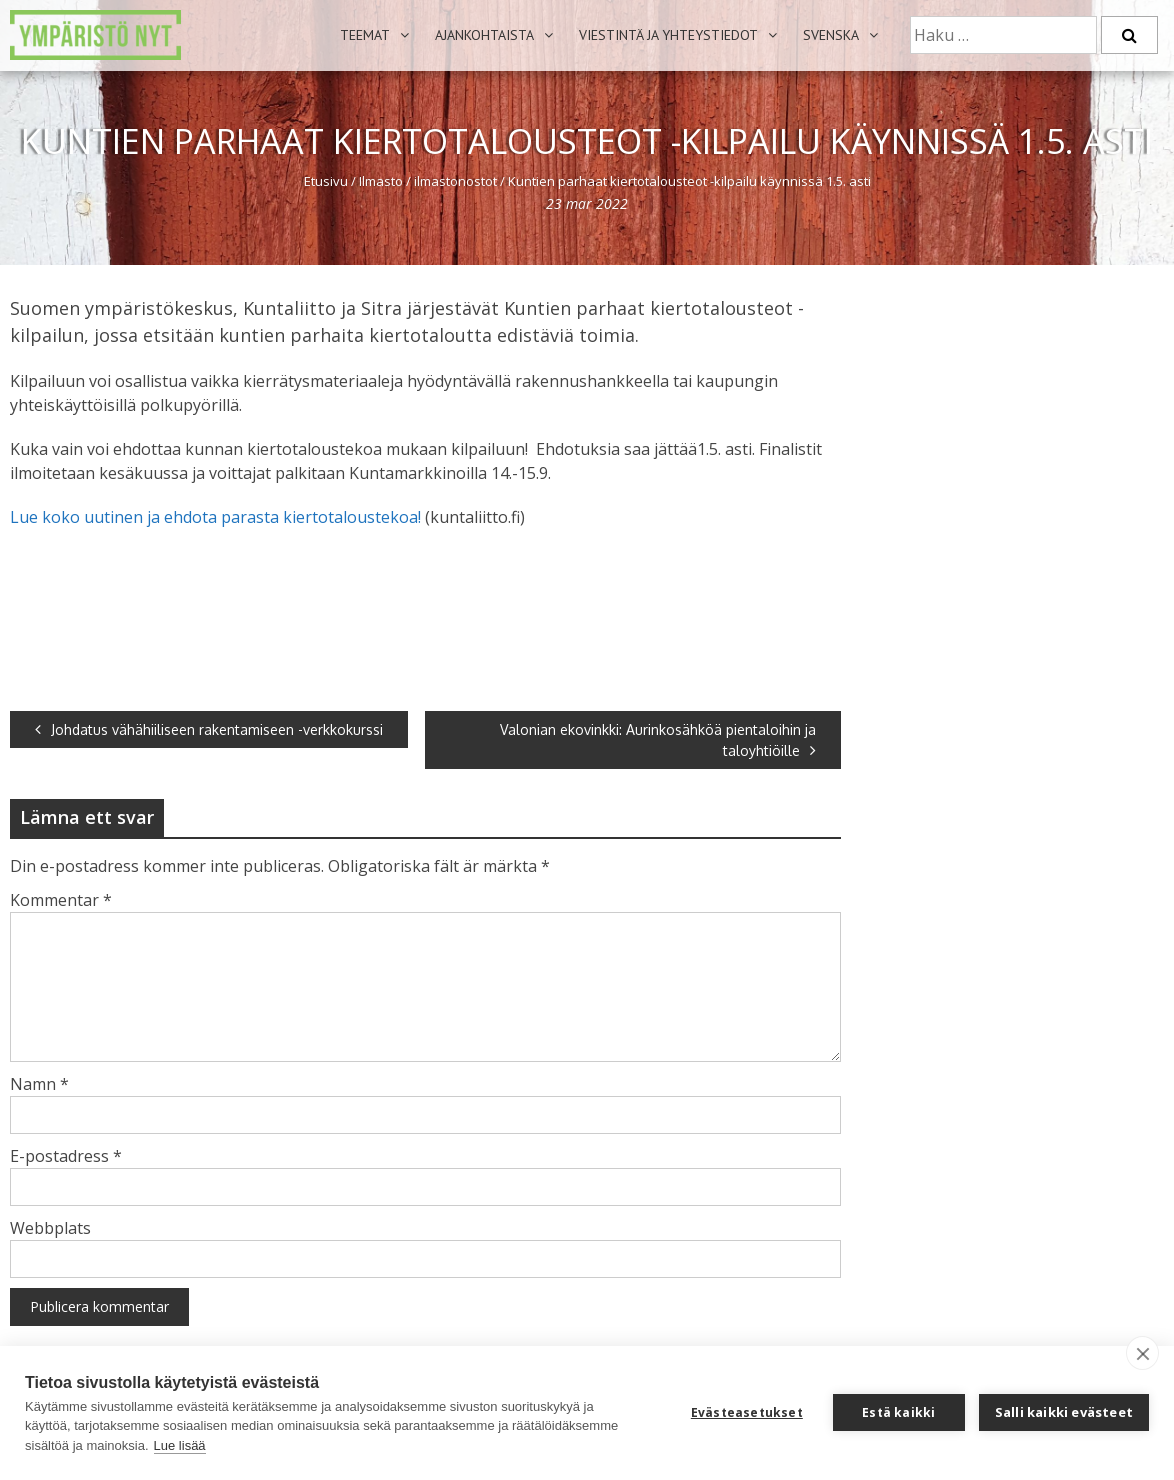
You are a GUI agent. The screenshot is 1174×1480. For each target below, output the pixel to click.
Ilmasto (381, 181)
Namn (39, 1084)
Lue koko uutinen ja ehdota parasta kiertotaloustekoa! (215, 517)
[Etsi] (1129, 35)
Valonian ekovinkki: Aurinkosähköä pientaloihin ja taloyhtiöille (658, 740)
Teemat (365, 35)
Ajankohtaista (484, 35)
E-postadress (66, 1156)
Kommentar (61, 900)
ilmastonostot (455, 181)
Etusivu (326, 181)
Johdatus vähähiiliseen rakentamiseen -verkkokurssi (209, 729)
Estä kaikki (898, 1412)
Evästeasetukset (747, 1412)
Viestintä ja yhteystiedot (668, 35)
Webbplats (50, 1228)
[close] (1142, 1353)
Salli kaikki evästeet (1064, 1412)
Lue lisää (180, 1445)
